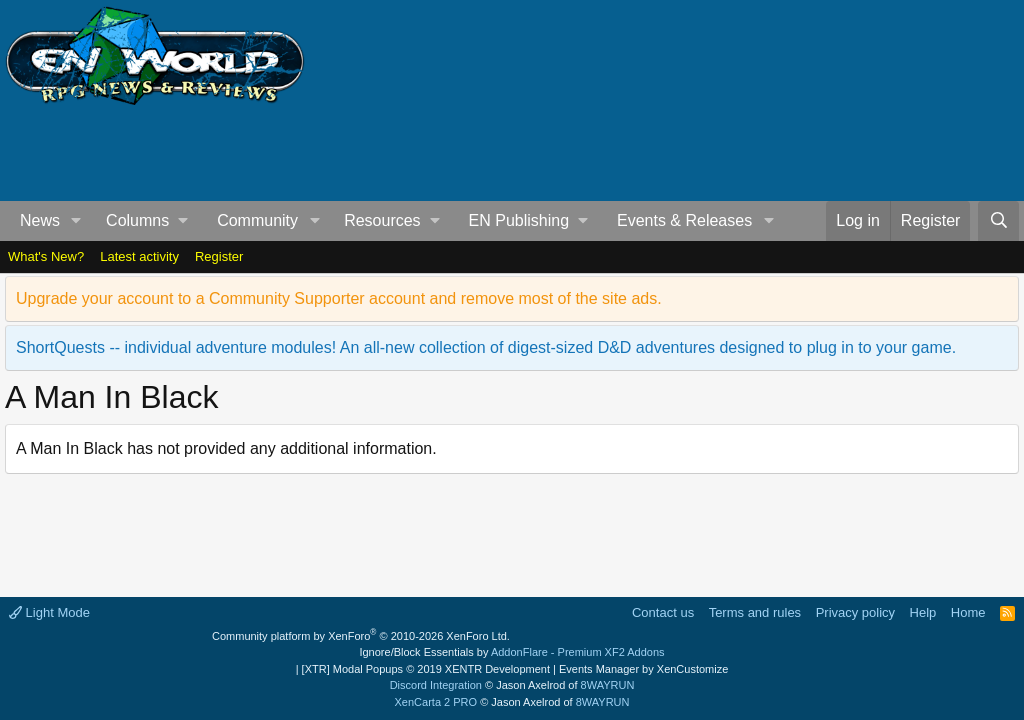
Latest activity (139, 256)
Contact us (663, 612)
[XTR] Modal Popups (426, 669)
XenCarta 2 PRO (436, 702)
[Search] (998, 221)
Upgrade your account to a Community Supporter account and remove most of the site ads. (339, 298)
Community (257, 220)
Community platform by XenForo (361, 636)
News (40, 220)
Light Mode (49, 612)
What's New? (46, 256)
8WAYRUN (608, 685)
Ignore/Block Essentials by (511, 652)
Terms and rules (755, 612)
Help (923, 612)
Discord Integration (436, 685)
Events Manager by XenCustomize (643, 669)
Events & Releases (684, 220)
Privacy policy (855, 612)
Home (968, 612)
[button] (76, 221)
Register (219, 256)
